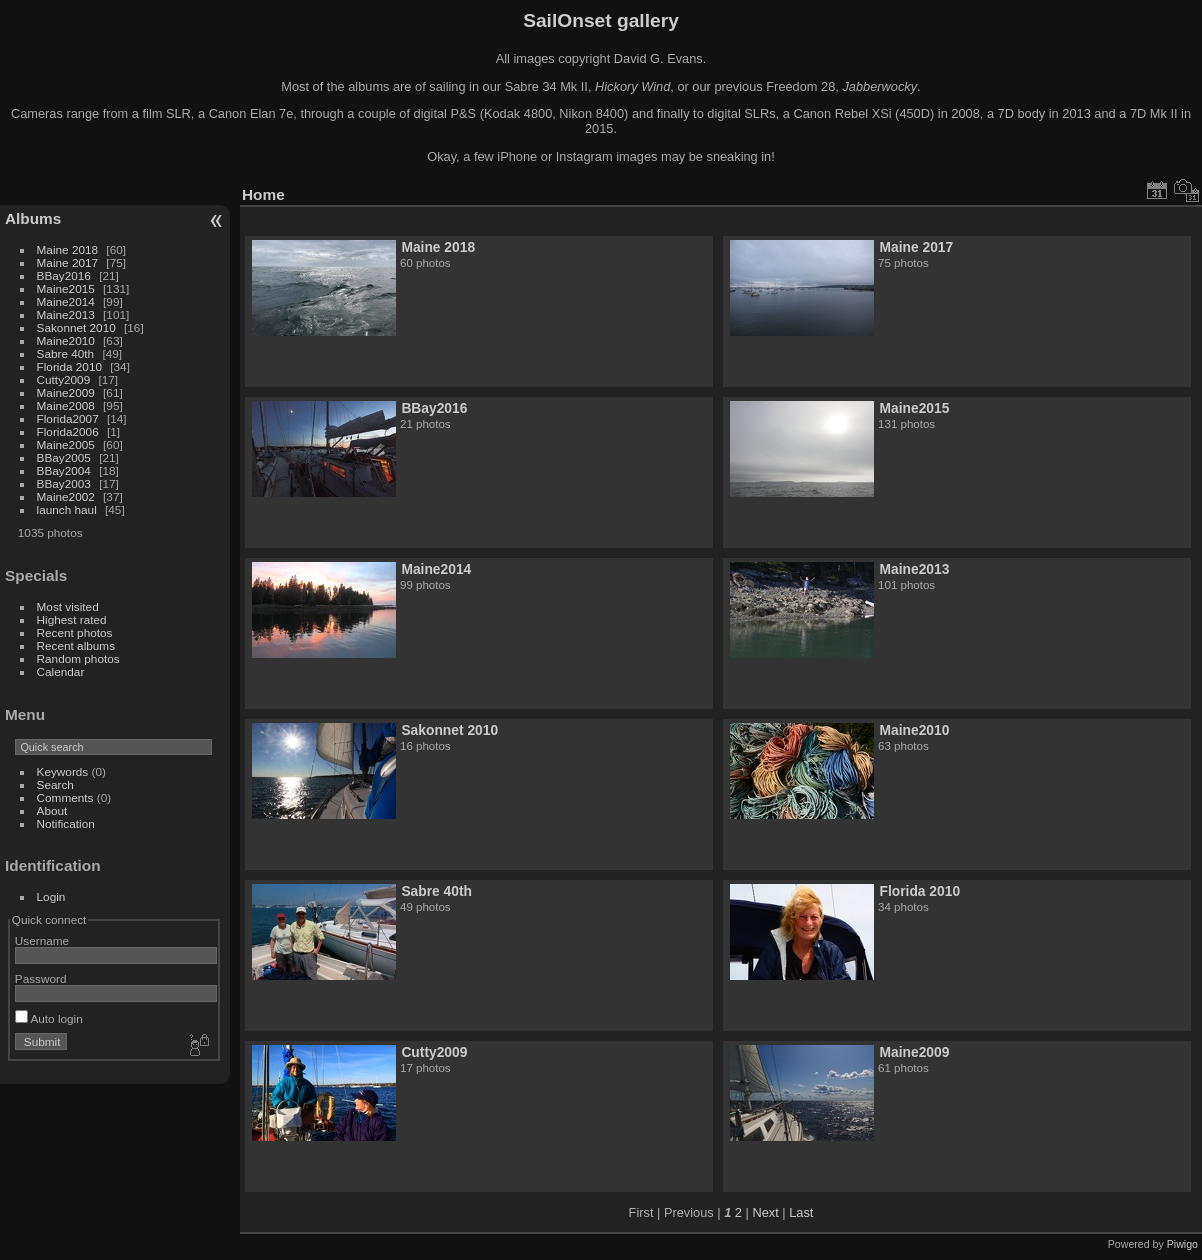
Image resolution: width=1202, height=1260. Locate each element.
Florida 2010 (69, 366)
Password (41, 978)
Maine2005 (66, 444)
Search (55, 784)
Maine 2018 (68, 249)
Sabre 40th (66, 353)
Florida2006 (68, 431)
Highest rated (72, 619)
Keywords (63, 771)
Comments (65, 797)
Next (765, 1212)
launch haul (67, 509)
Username (42, 940)
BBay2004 (64, 470)
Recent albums (76, 645)
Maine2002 (66, 496)
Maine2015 (66, 288)
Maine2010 (66, 340)
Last (801, 1212)
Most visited (68, 606)
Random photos (78, 658)
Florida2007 (68, 418)
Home (263, 194)
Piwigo (1182, 1244)
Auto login (49, 1018)
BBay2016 (64, 275)
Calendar (61, 671)
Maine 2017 (68, 262)
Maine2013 (66, 314)
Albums (33, 218)
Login (51, 896)
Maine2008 (66, 405)
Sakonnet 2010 (76, 327)
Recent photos (75, 632)
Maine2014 (66, 301)
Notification (66, 823)
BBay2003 (64, 483)
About (52, 810)
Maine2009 (66, 392)
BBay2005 (64, 457)
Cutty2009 (64, 379)
